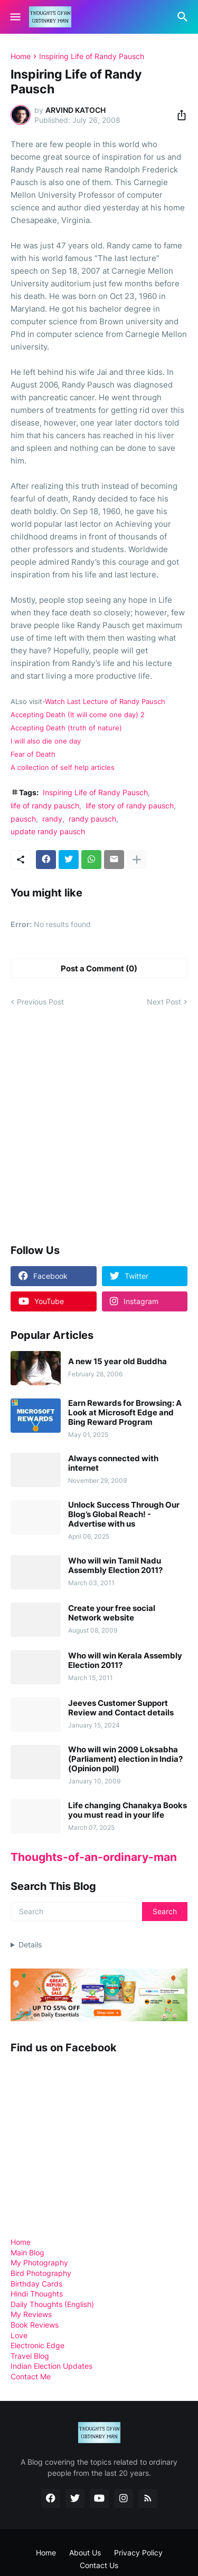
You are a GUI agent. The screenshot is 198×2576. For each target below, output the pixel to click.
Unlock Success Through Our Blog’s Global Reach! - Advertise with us (124, 1514)
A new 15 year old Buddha (117, 1361)
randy (52, 818)
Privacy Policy (138, 2552)
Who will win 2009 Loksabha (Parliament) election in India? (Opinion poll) (125, 1759)
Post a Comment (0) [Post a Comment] (99, 968)
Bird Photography (41, 2273)
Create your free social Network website (111, 1613)
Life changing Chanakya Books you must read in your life (127, 1810)
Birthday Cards (36, 2283)
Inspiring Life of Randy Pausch (91, 56)
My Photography (39, 2262)
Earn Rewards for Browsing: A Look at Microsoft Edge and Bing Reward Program (125, 1412)
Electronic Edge (37, 2345)
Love (19, 2335)
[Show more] (137, 859)
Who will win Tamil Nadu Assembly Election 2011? (115, 1565)
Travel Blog (30, 2355)
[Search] (184, 17)
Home (21, 56)
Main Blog (27, 2252)
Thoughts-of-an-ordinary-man (94, 1857)
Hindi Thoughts (37, 2293)
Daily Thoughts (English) (52, 2304)
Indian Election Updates (51, 2365)
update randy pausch (48, 831)
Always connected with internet (113, 1463)
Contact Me (31, 2376)
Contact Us (99, 2565)
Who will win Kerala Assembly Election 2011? (125, 1660)
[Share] (178, 115)
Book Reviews (35, 2324)
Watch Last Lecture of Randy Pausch (105, 702)
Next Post (164, 1001)
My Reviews (31, 2314)
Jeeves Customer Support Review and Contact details (121, 1708)
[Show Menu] (14, 17)
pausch (23, 818)
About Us (85, 2552)
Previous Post (40, 1001)
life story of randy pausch (130, 805)
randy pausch (92, 818)
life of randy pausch (45, 805)
